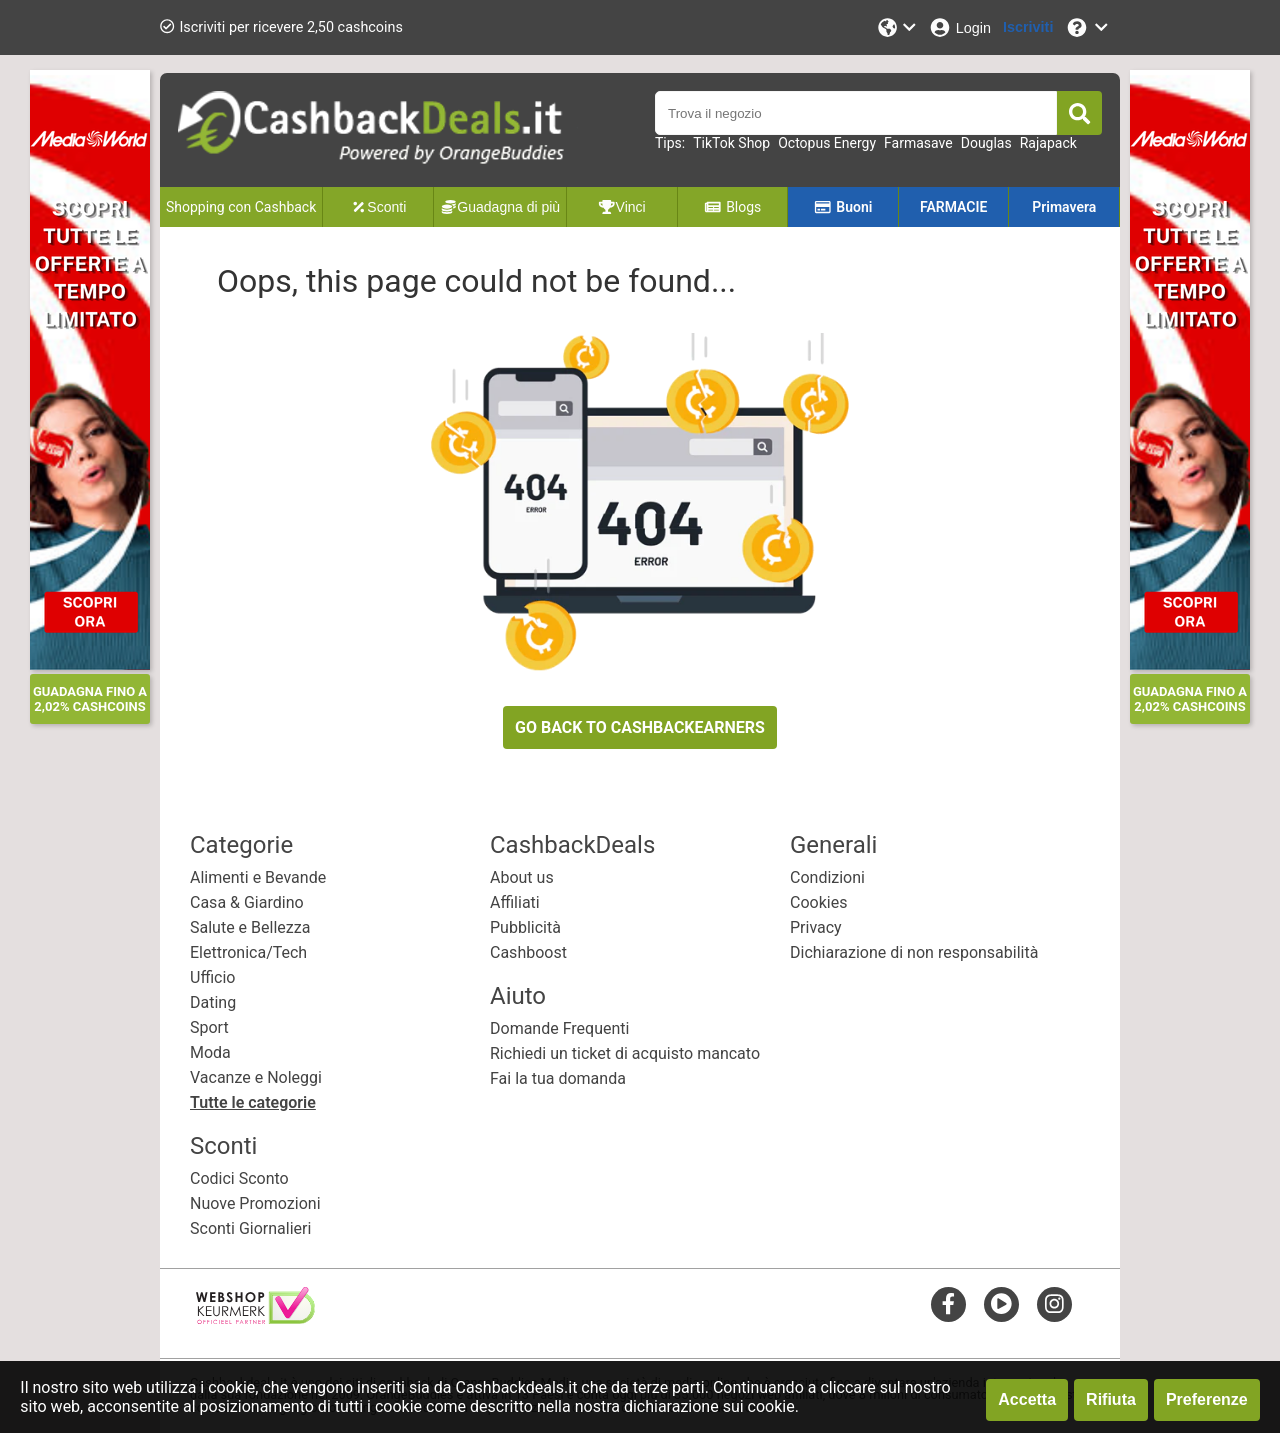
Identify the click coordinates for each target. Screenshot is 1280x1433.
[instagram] (1054, 1303)
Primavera (1064, 207)
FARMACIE (953, 207)
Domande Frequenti (559, 1028)
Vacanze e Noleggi (256, 1077)
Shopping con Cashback (241, 207)
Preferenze (1207, 1399)
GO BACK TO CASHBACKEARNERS (640, 727)
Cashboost (528, 952)
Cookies (818, 902)
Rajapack (1048, 143)
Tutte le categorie (253, 1102)
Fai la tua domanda (558, 1078)
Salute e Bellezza (250, 927)
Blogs (733, 207)
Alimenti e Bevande (258, 877)
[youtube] (1001, 1303)
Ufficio (212, 977)
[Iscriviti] (1028, 27)
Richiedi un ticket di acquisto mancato (625, 1053)
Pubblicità (525, 927)
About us (522, 877)
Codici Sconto (239, 1178)
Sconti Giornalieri (250, 1228)
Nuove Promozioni (255, 1203)
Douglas (986, 143)
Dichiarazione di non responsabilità (914, 952)
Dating (213, 1002)
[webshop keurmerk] (255, 1318)
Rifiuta (1111, 1399)
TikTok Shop (731, 143)
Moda (210, 1052)
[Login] (959, 27)
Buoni (843, 207)
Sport (209, 1027)
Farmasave (918, 143)
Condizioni (827, 877)
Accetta (1027, 1399)
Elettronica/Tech (248, 952)
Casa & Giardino (247, 902)
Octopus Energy (827, 143)
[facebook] (948, 1303)
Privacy (816, 927)
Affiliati (515, 902)
